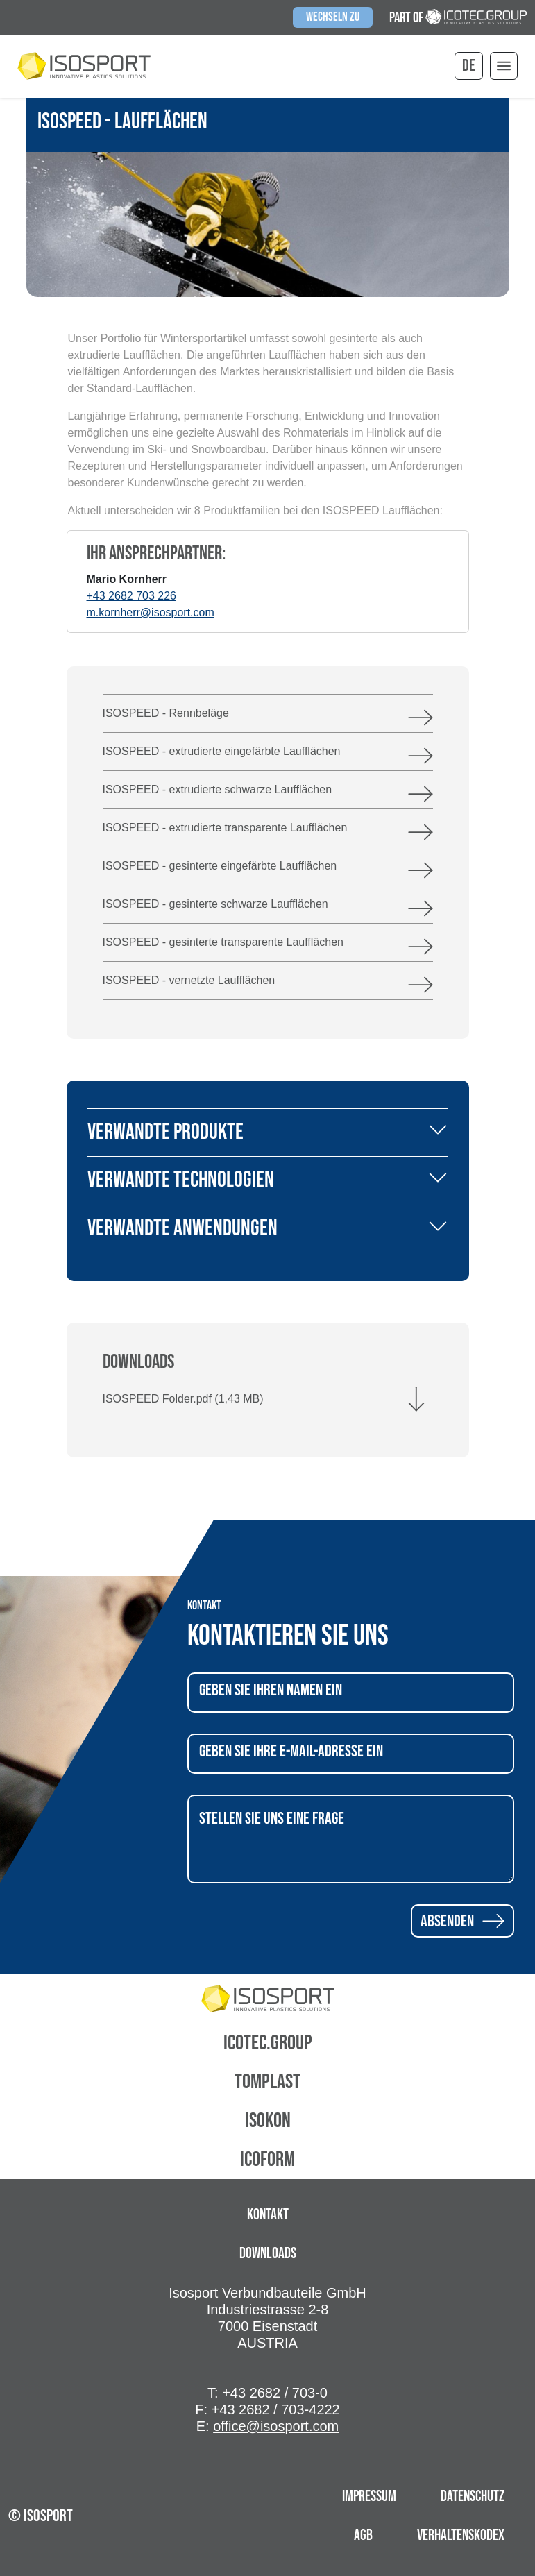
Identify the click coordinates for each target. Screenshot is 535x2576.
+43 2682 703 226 (131, 596)
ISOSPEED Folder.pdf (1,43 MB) (183, 1399)
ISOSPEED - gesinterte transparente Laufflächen (223, 942)
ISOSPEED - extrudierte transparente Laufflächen (225, 827)
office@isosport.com (276, 2426)
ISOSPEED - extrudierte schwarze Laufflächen (217, 789)
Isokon (268, 2120)
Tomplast (267, 2081)
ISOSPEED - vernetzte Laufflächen (189, 980)
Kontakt (268, 2214)
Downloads (267, 2253)
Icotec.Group (267, 2043)
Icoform (267, 2159)
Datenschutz (472, 2496)
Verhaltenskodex (460, 2535)
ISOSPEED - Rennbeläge (166, 713)
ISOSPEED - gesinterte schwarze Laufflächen (215, 904)
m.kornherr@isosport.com (150, 612)
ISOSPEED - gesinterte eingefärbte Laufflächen (220, 866)
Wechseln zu (332, 17)
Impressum (369, 2496)
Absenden (462, 1921)
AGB (363, 2535)
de (468, 66)
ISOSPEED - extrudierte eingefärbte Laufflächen (222, 751)
